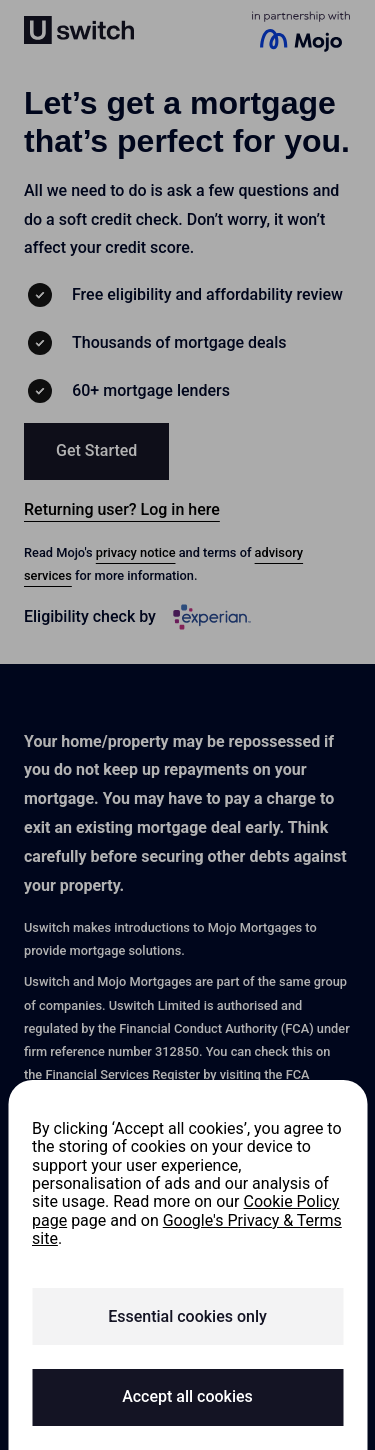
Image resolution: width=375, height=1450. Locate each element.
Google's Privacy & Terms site (187, 1229)
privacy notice (136, 552)
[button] (96, 451)
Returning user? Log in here (122, 509)
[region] (187, 1265)
